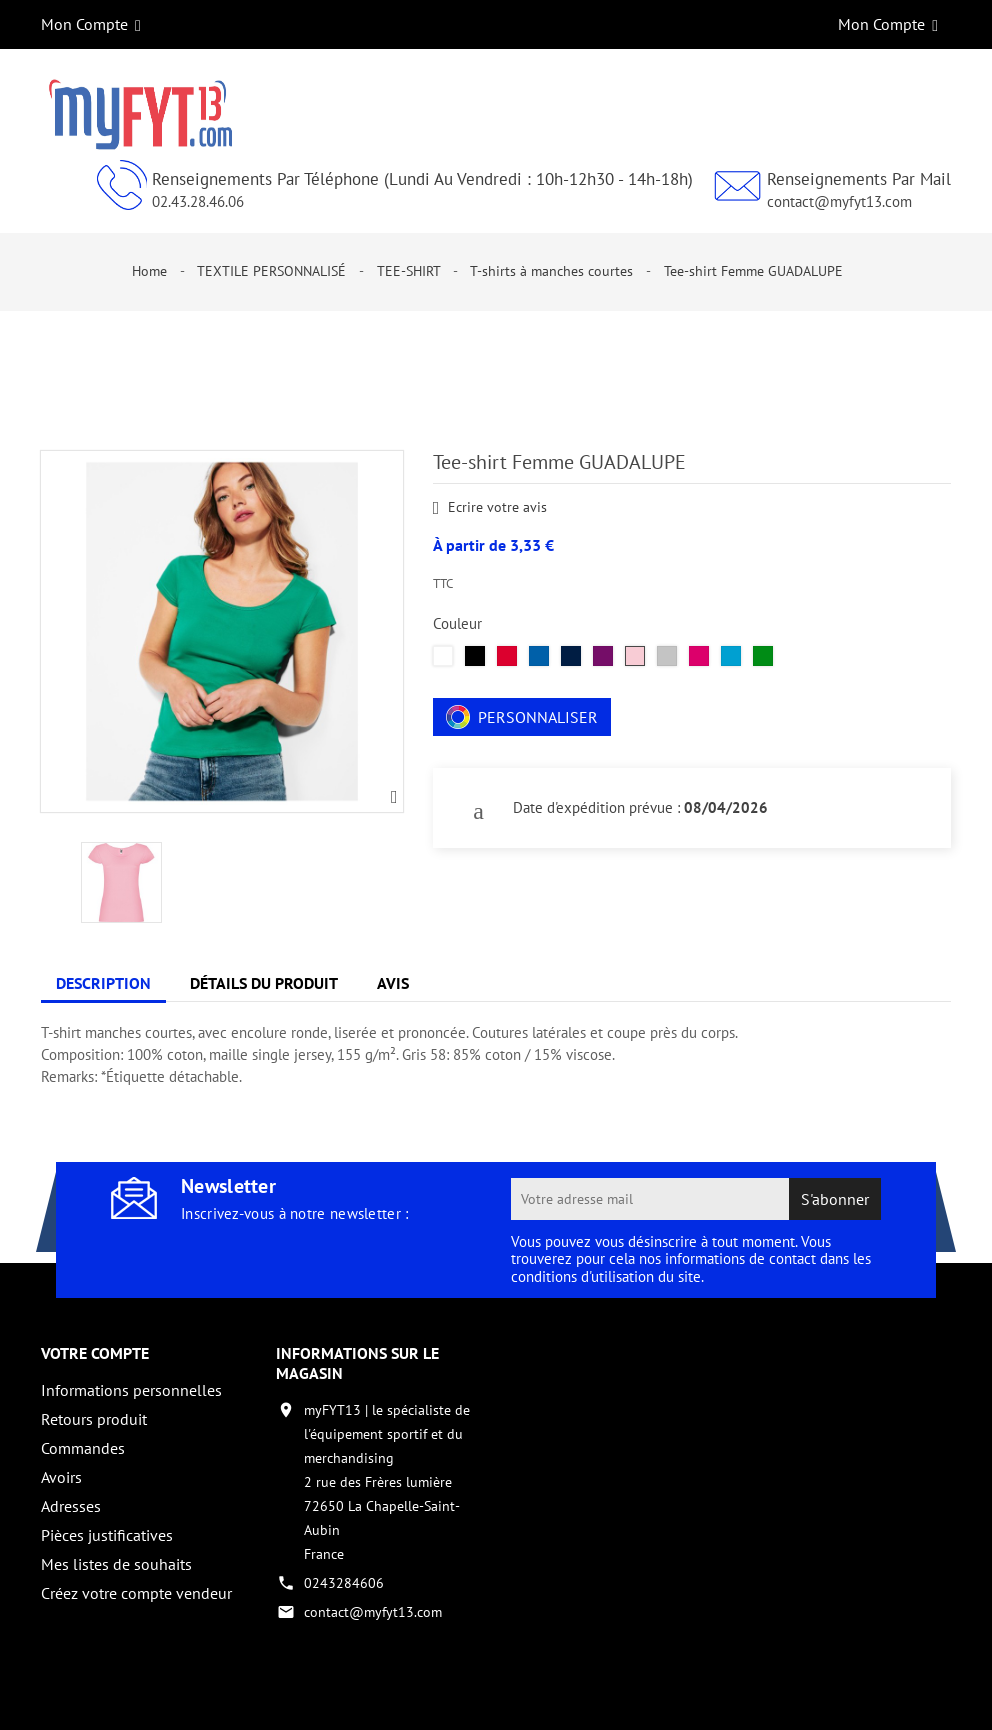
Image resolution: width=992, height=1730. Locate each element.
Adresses (71, 1506)
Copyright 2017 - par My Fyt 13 (136, 1697)
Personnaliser (522, 717)
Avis (393, 983)
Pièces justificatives (107, 1535)
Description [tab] (103, 983)
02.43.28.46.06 (198, 201)
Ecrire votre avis (490, 508)
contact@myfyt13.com (839, 201)
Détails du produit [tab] (264, 983)
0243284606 (344, 1583)
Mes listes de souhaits (116, 1564)
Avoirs (61, 1477)
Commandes (83, 1448)
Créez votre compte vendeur (136, 1593)
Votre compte (95, 1353)
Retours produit (94, 1419)
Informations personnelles (131, 1390)
